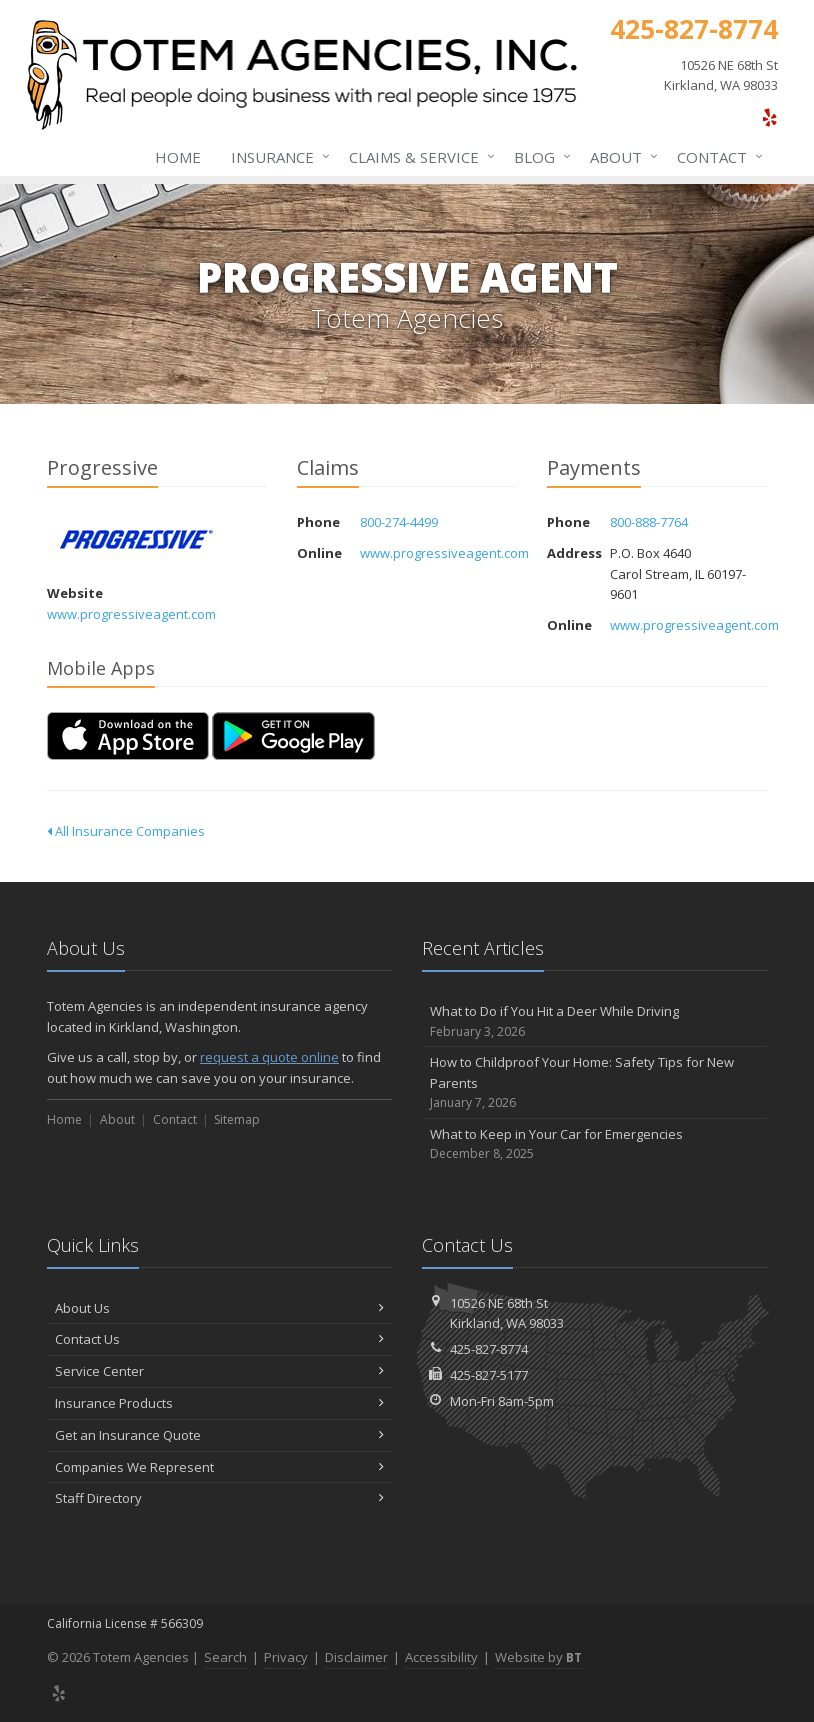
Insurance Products (219, 1403)
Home (178, 157)
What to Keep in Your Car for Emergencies (594, 1144)
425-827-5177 (489, 1375)
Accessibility (441, 1657)
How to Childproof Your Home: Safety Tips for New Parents (594, 1083)
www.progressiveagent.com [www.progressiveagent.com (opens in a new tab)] (131, 614)
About (620, 157)
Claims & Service (418, 157)
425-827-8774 (489, 1349)
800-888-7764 (649, 522)
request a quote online (269, 1057)
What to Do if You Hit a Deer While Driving (594, 1021)
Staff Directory (219, 1498)
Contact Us (219, 1339)
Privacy (286, 1657)
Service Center (219, 1371)
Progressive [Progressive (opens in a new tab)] (136, 539)
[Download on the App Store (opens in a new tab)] (128, 736)
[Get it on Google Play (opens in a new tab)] (293, 736)
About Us (219, 1308)
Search (225, 1657)
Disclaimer (356, 1657)
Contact (716, 157)
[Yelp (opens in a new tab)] (769, 117)
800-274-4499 (399, 522)
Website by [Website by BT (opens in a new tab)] (538, 1657)
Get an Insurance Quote (219, 1435)
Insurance (276, 157)
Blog (538, 157)
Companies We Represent (219, 1467)
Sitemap (237, 1119)
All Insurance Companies (126, 831)
